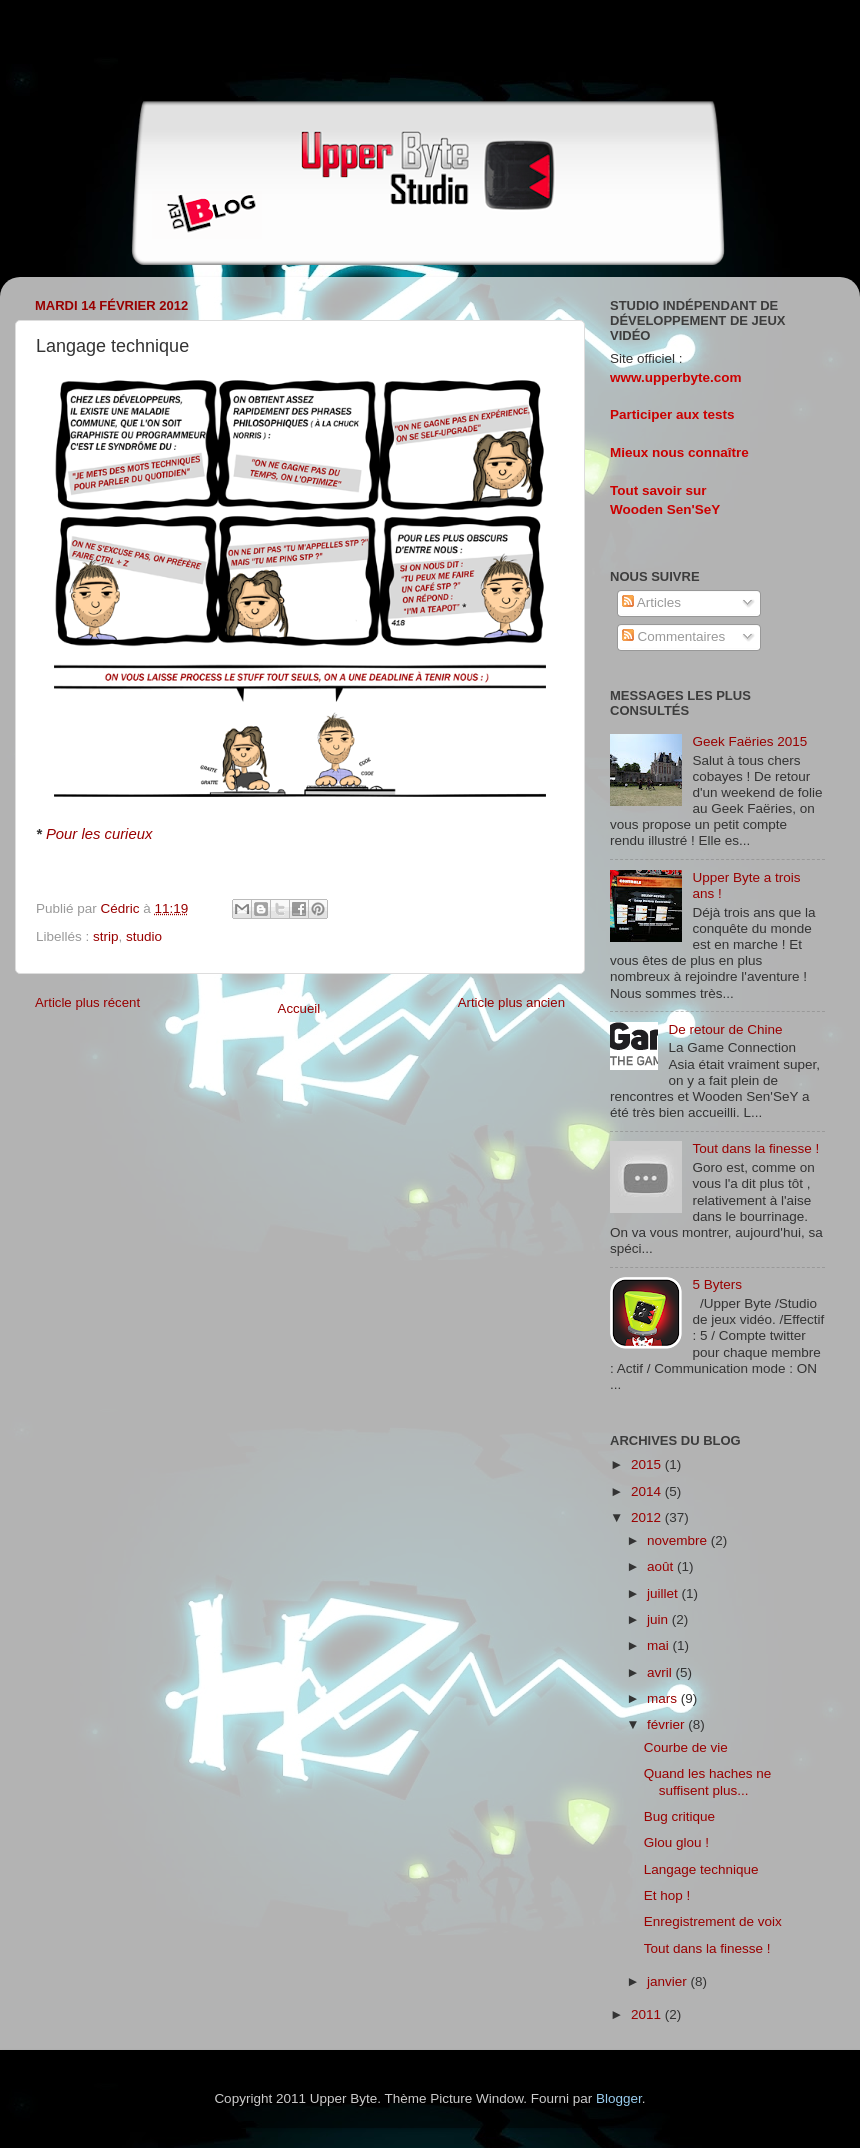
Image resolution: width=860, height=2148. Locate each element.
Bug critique (679, 1816)
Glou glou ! (676, 1842)
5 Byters (717, 1284)
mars (664, 1698)
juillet (664, 1593)
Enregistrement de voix (713, 1921)
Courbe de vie (686, 1747)
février (667, 1724)
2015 (648, 1464)
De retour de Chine (725, 1029)
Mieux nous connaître (679, 452)
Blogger (619, 2098)
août (662, 1566)
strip (106, 936)
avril (661, 1672)
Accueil (299, 1008)
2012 (648, 1517)
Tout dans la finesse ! (755, 1148)
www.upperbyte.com (676, 377)
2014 (648, 1491)
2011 (648, 2014)
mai (660, 1645)
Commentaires (674, 636)
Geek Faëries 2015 (749, 741)
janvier (669, 1981)
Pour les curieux (99, 834)
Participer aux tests (672, 414)
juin (659, 1619)
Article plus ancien (511, 1002)
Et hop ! (667, 1895)
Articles (651, 602)
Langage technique (701, 1869)
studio (144, 936)
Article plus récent (87, 1002)
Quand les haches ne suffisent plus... (708, 1781)
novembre (679, 1540)
